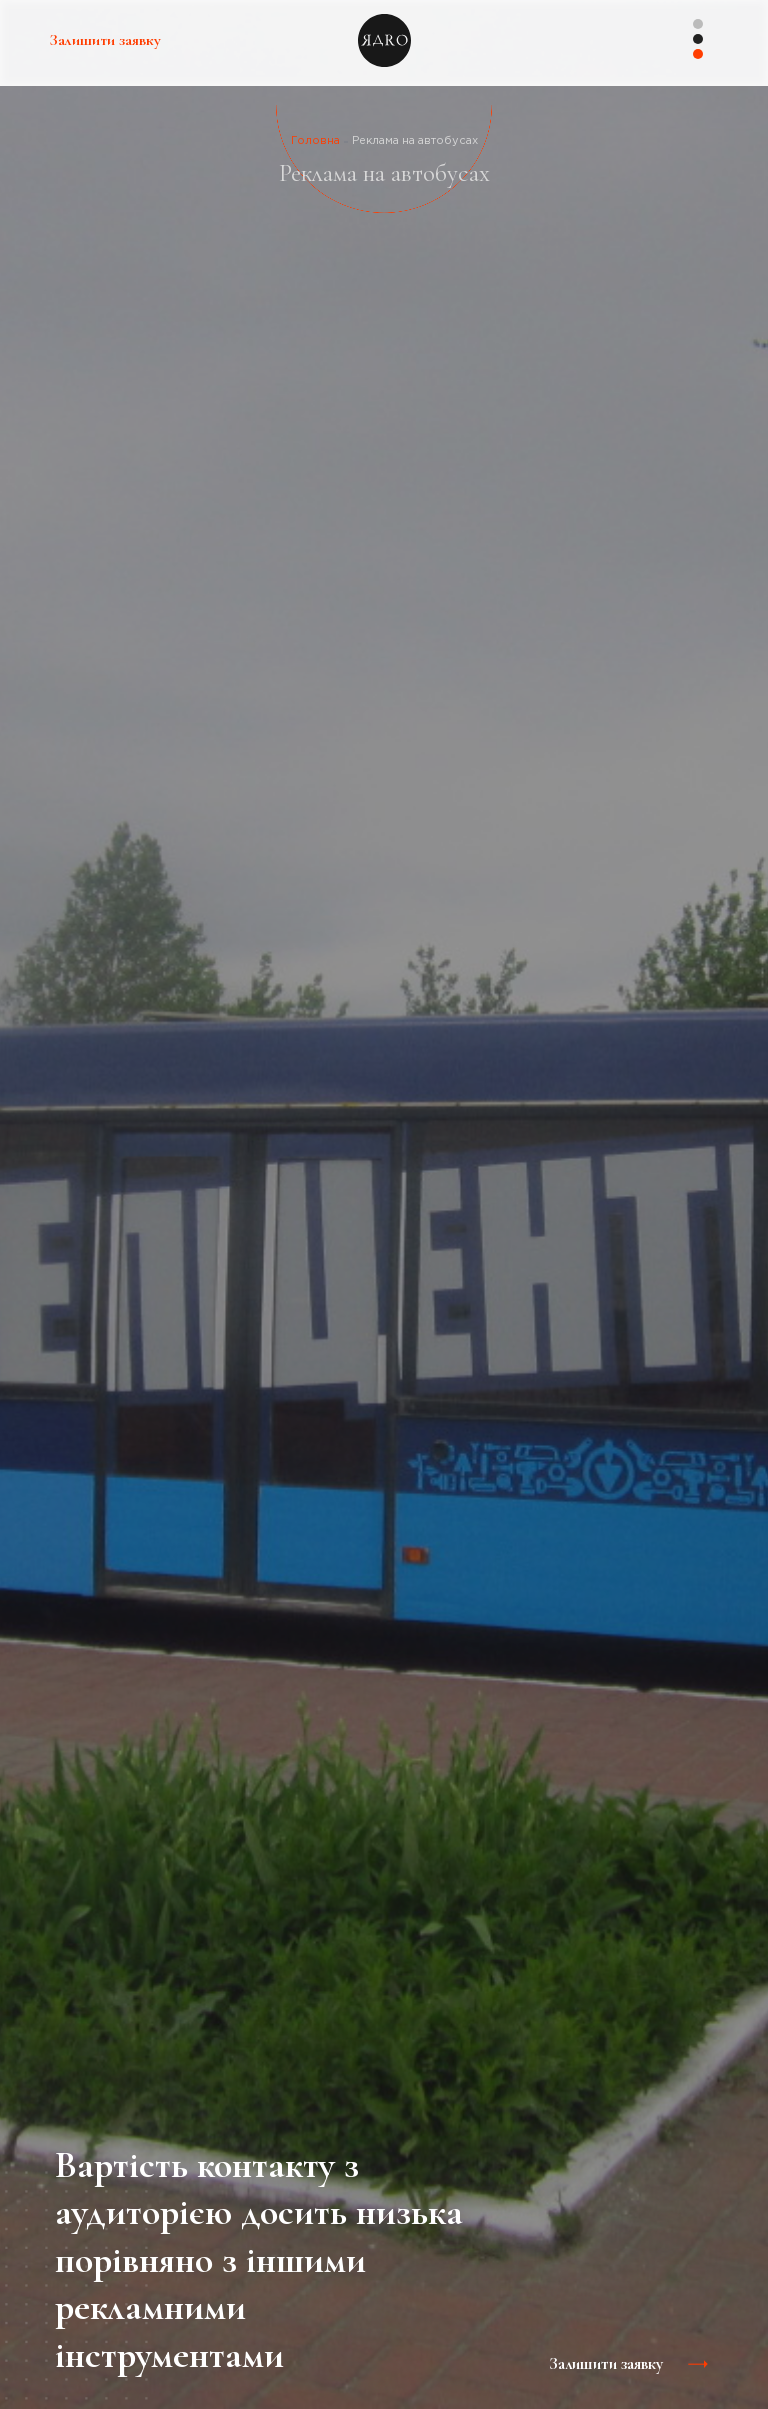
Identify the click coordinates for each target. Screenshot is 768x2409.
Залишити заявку (105, 40)
